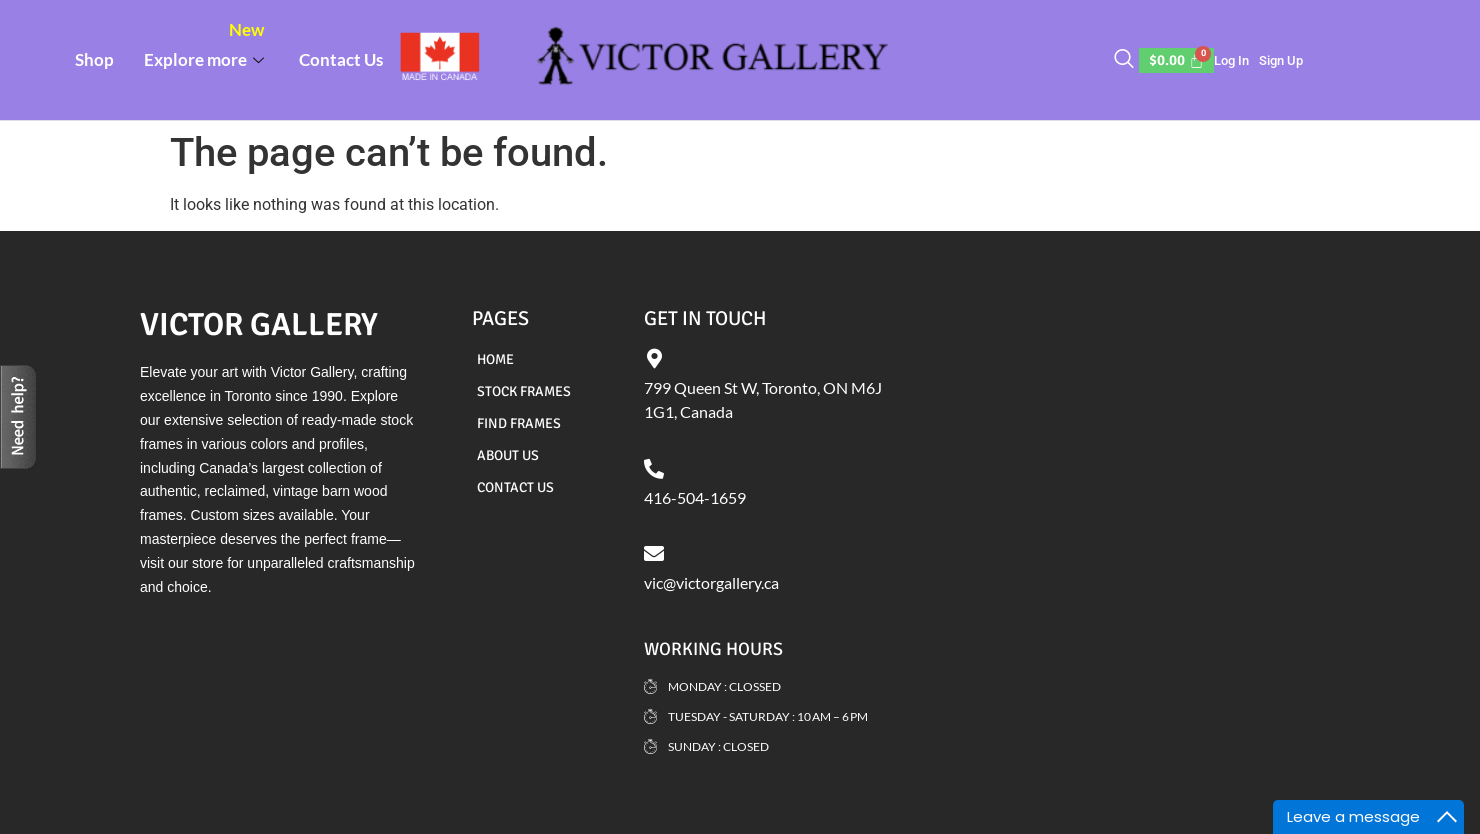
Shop (94, 59)
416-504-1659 (695, 497)
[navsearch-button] (1124, 60)
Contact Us (341, 59)
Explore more (206, 45)
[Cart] (1177, 60)
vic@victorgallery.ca (711, 582)
